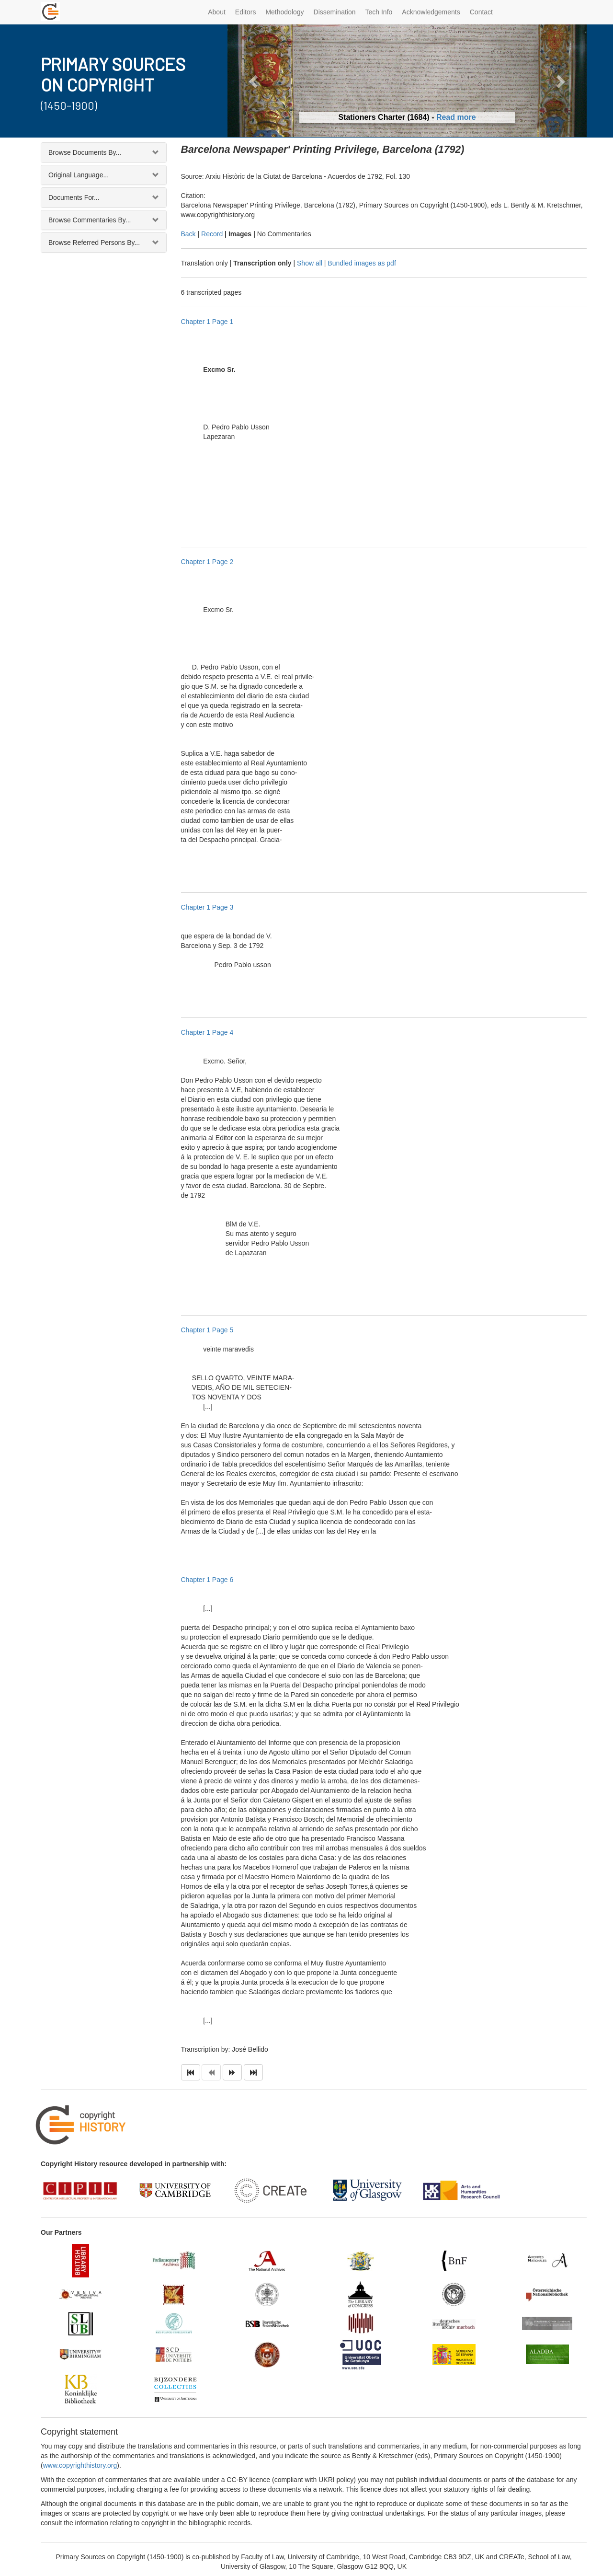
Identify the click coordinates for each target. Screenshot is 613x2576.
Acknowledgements (431, 12)
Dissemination (335, 12)
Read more (456, 117)
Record (212, 234)
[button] (254, 81)
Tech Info (379, 12)
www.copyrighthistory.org (80, 2465)
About (217, 12)
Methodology (284, 12)
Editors (245, 12)
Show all (309, 263)
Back (188, 234)
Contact (481, 12)
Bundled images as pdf (362, 263)
